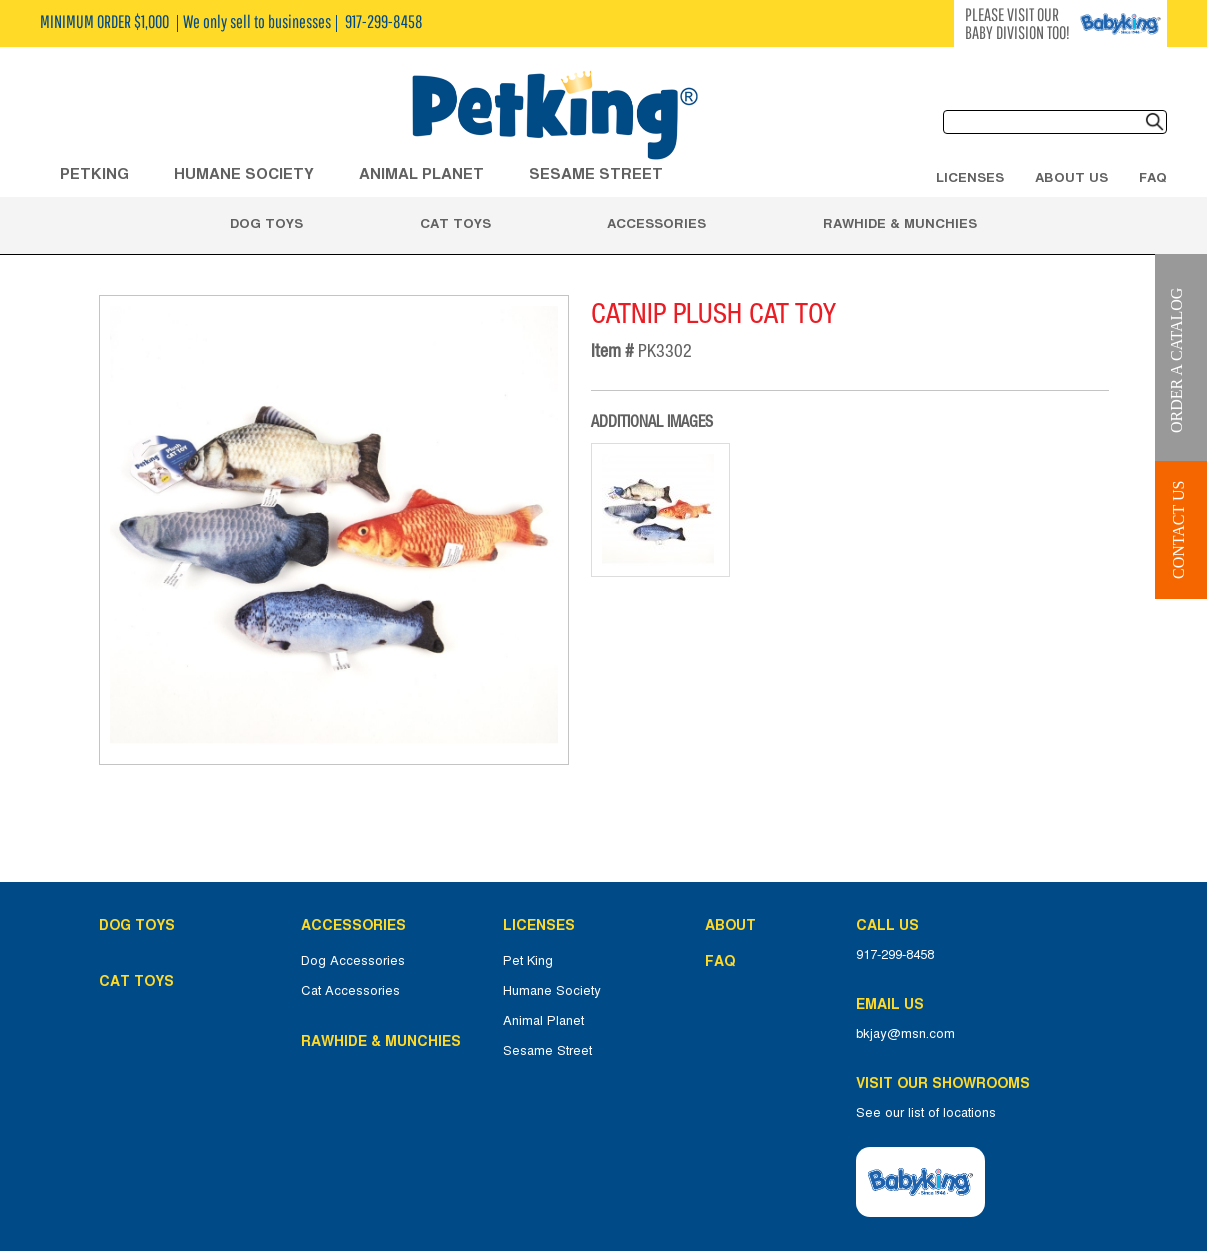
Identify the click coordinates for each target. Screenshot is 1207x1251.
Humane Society (552, 991)
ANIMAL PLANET (421, 173)
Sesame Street (596, 173)
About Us (1071, 177)
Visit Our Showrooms (947, 1083)
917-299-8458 (895, 955)
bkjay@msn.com (905, 1034)
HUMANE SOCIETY (244, 173)
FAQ (1153, 177)
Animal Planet (543, 1021)
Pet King (528, 961)
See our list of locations (926, 1113)
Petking (94, 173)
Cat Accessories (350, 991)
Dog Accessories (353, 961)
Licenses (970, 177)
